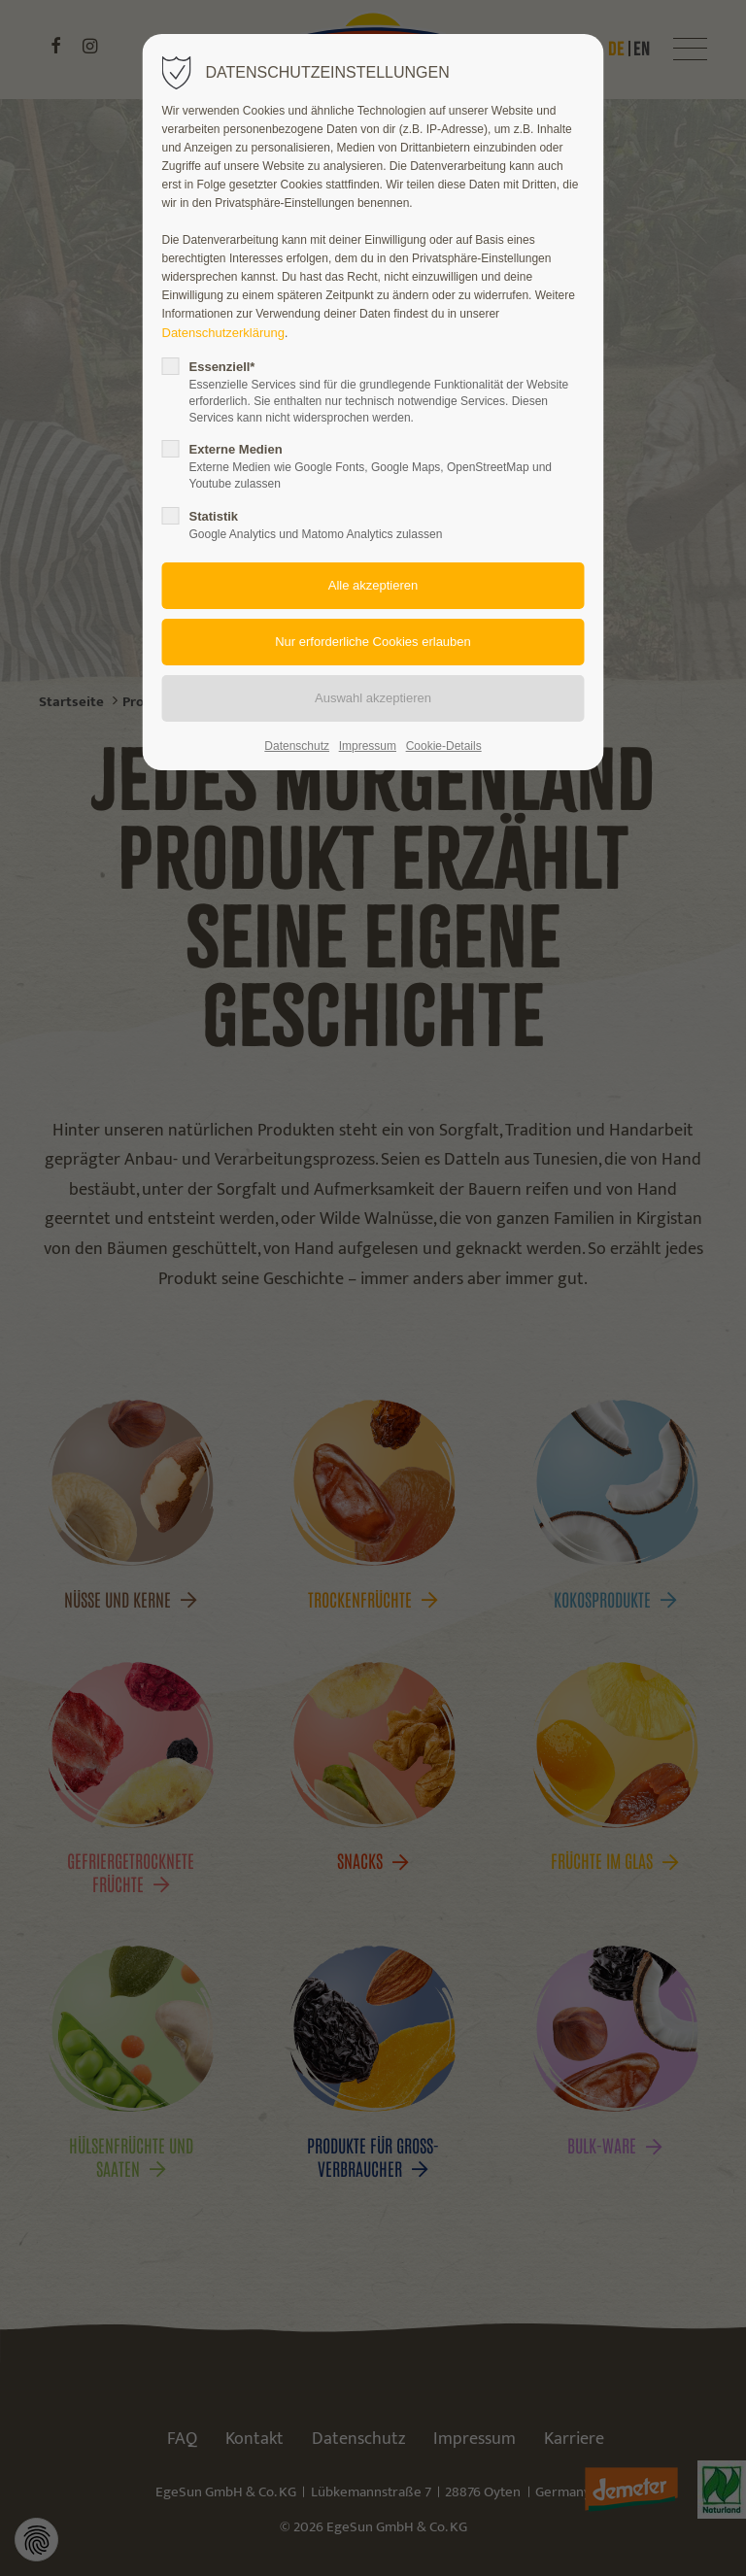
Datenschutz (296, 746)
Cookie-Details (444, 746)
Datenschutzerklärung (223, 332)
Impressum (367, 746)
